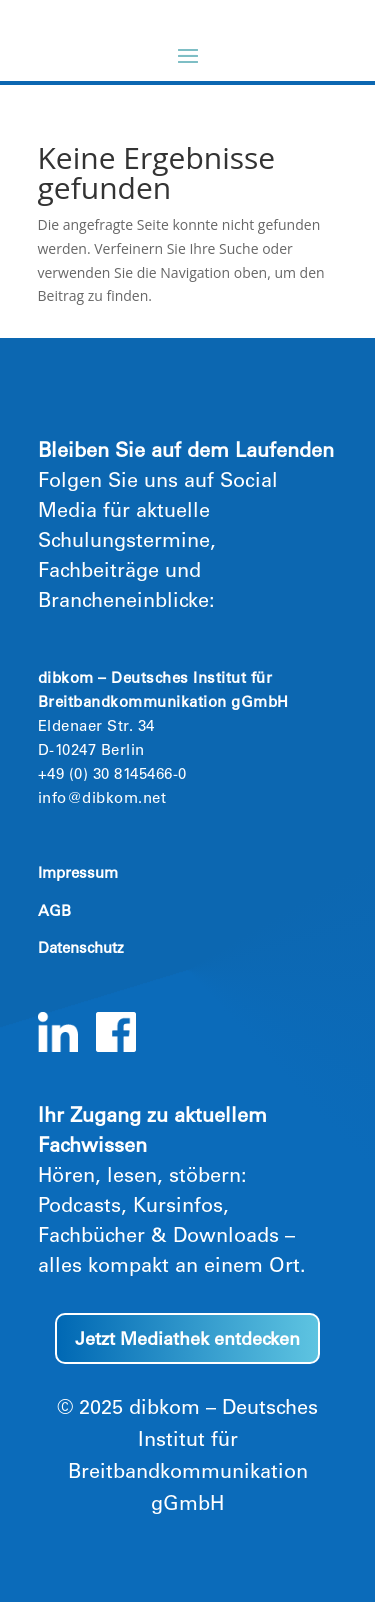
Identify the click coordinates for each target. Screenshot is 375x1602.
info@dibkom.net (102, 799)
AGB (54, 912)
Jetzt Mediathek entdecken (187, 1341)
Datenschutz (81, 949)
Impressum (78, 874)
